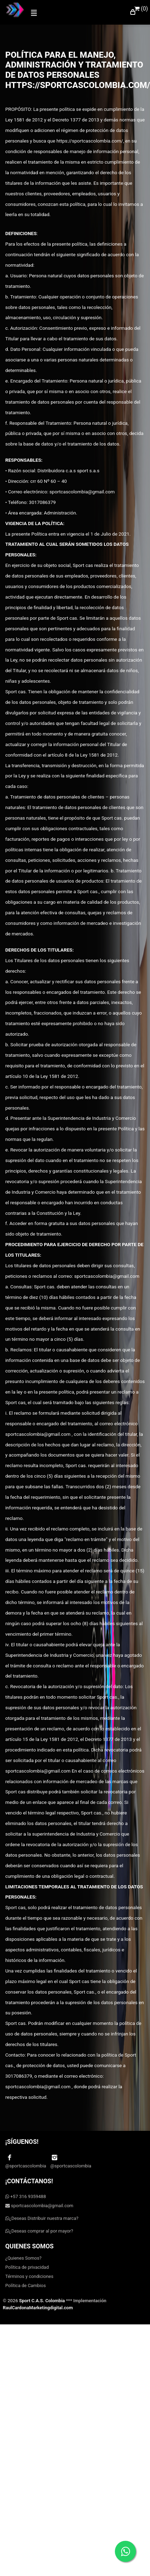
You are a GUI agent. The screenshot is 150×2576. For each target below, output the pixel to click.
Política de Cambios (25, 2285)
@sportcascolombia (25, 2160)
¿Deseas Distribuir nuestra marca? (41, 2218)
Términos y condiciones (29, 2276)
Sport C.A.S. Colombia (42, 2300)
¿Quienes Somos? (23, 2258)
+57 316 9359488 (25, 2196)
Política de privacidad (27, 2267)
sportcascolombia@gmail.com (39, 2205)
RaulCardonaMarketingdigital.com (38, 2307)
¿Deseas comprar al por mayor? (39, 2231)
